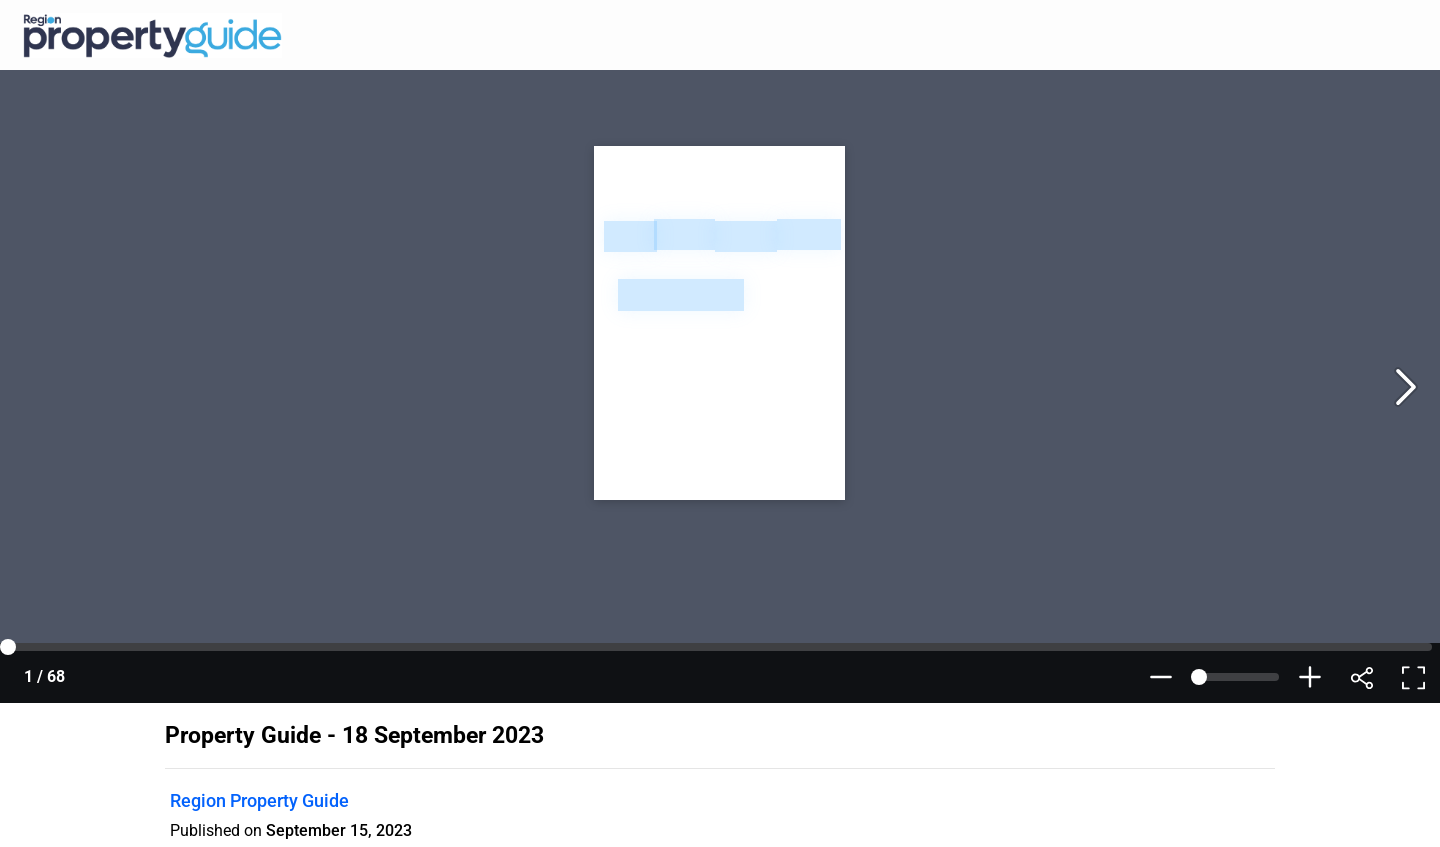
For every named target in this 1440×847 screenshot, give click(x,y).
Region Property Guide (259, 800)
